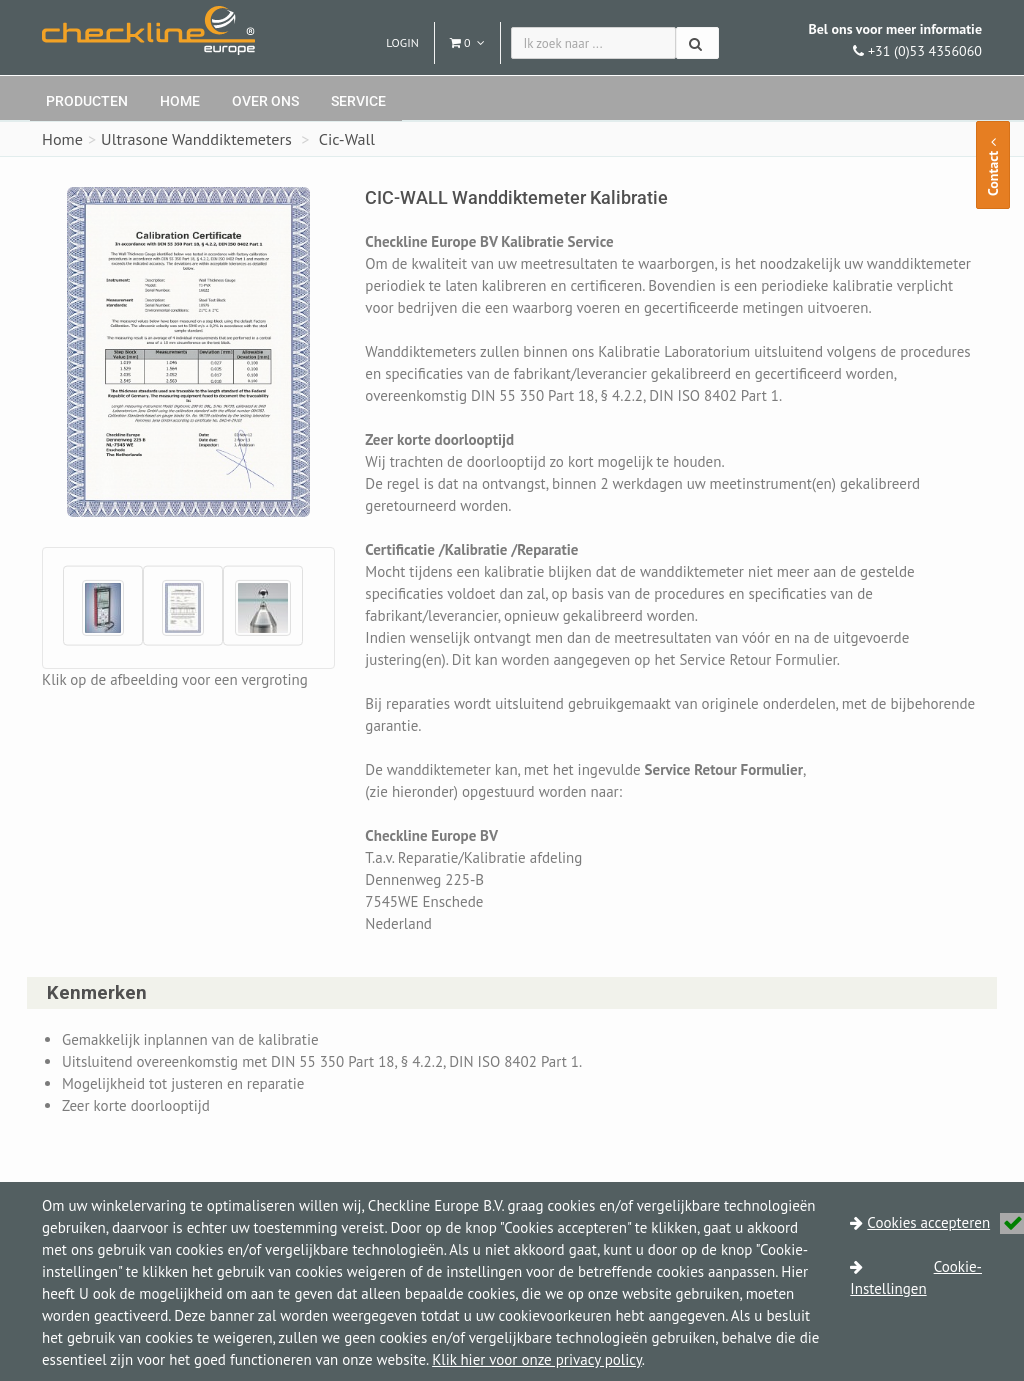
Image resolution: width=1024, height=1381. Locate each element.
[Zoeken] (697, 43)
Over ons (265, 101)
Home (180, 101)
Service (358, 101)
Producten (87, 101)
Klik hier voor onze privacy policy (537, 1359)
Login (402, 42)
